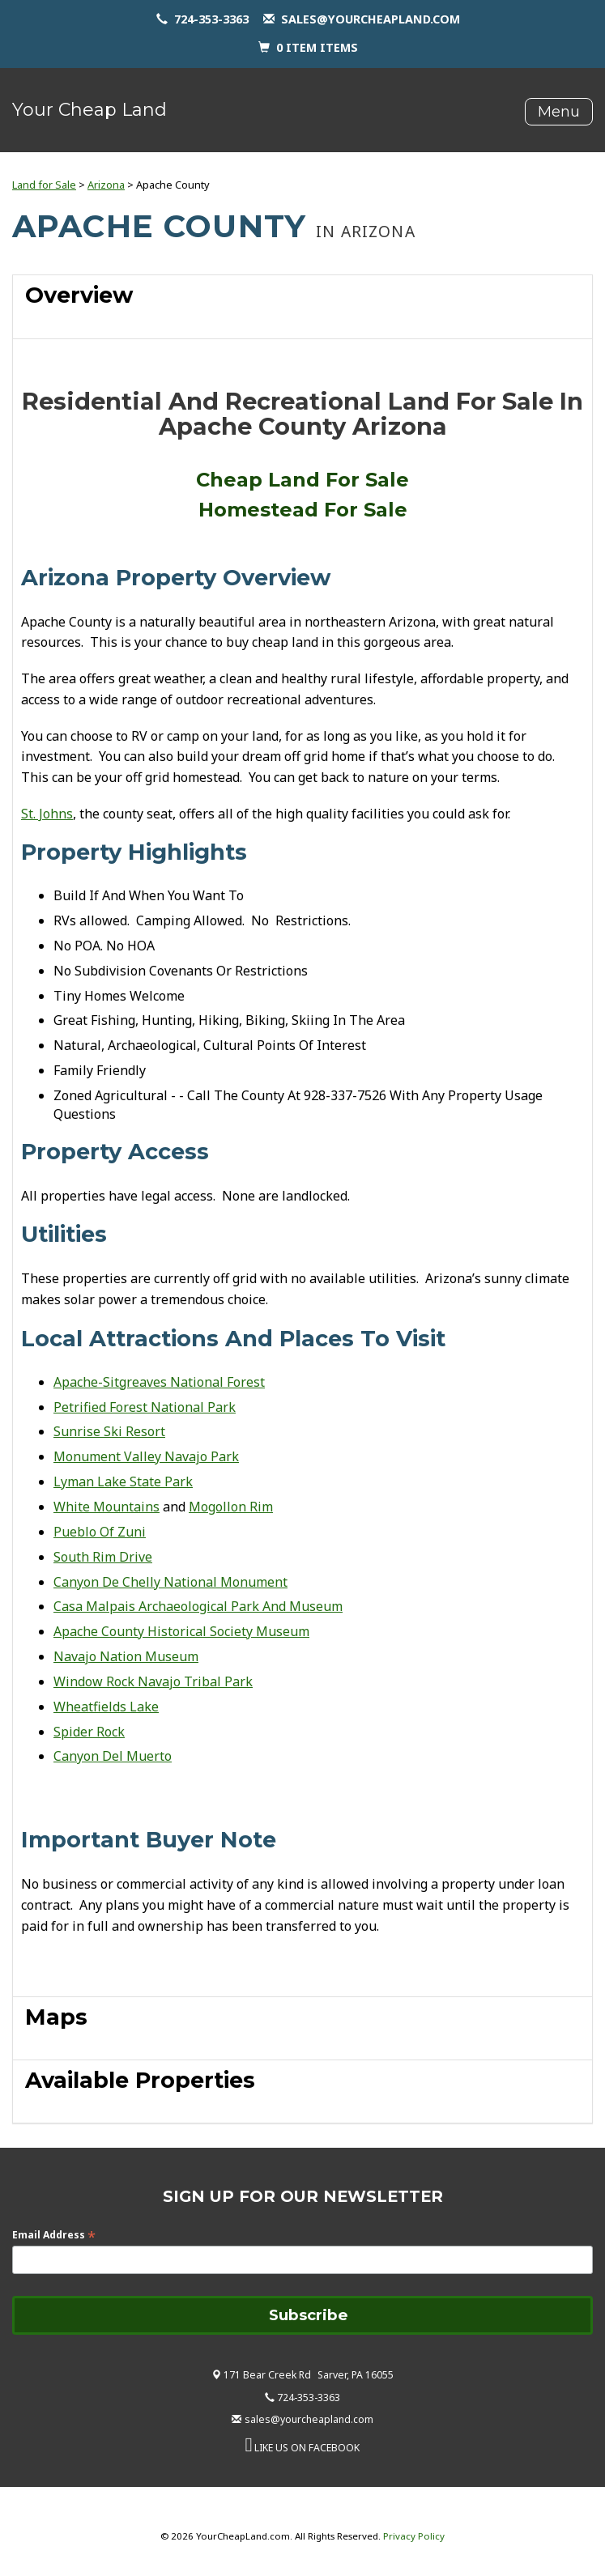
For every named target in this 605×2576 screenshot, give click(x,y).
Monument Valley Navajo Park (146, 1456)
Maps (56, 2017)
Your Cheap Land (89, 110)
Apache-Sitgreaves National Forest (159, 1382)
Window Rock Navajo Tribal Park (153, 1681)
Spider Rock (89, 1732)
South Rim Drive (102, 1557)
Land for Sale (44, 184)
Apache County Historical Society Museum (181, 1631)
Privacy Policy (414, 2536)
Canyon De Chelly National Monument (170, 1582)
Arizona (106, 184)
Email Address (54, 2234)
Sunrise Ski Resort (109, 1431)
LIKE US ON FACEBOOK (307, 2448)
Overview (79, 295)
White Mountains (106, 1506)
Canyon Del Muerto (112, 1756)
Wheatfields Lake (106, 1706)
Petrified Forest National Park (144, 1407)
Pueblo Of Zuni (99, 1532)
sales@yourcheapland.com (370, 19)
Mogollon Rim (231, 1506)
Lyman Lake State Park (123, 1481)
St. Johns (47, 814)
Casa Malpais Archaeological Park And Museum (198, 1606)
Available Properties (140, 2080)
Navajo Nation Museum (125, 1656)
